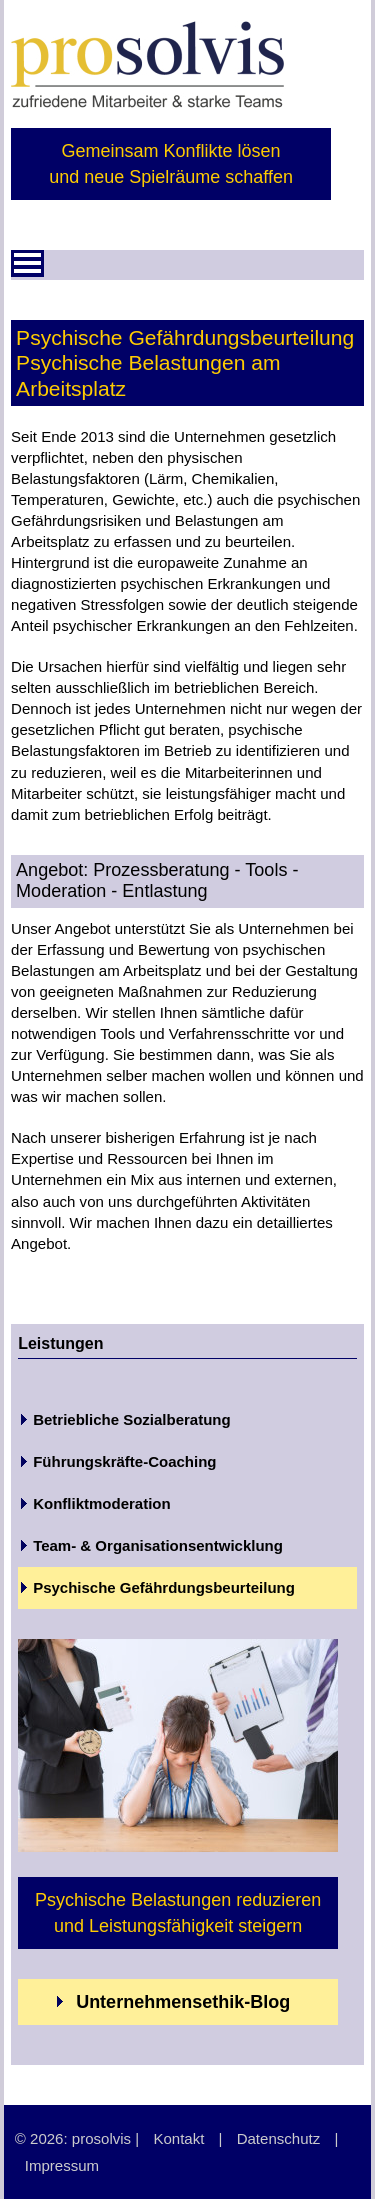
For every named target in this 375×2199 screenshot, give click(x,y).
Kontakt (178, 2138)
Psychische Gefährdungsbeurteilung (164, 1587)
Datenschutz (279, 2138)
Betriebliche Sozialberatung (132, 1419)
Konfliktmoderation (102, 1503)
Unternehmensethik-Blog (173, 2002)
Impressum (62, 2165)
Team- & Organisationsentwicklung (158, 1545)
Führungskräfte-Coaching (124, 1461)
